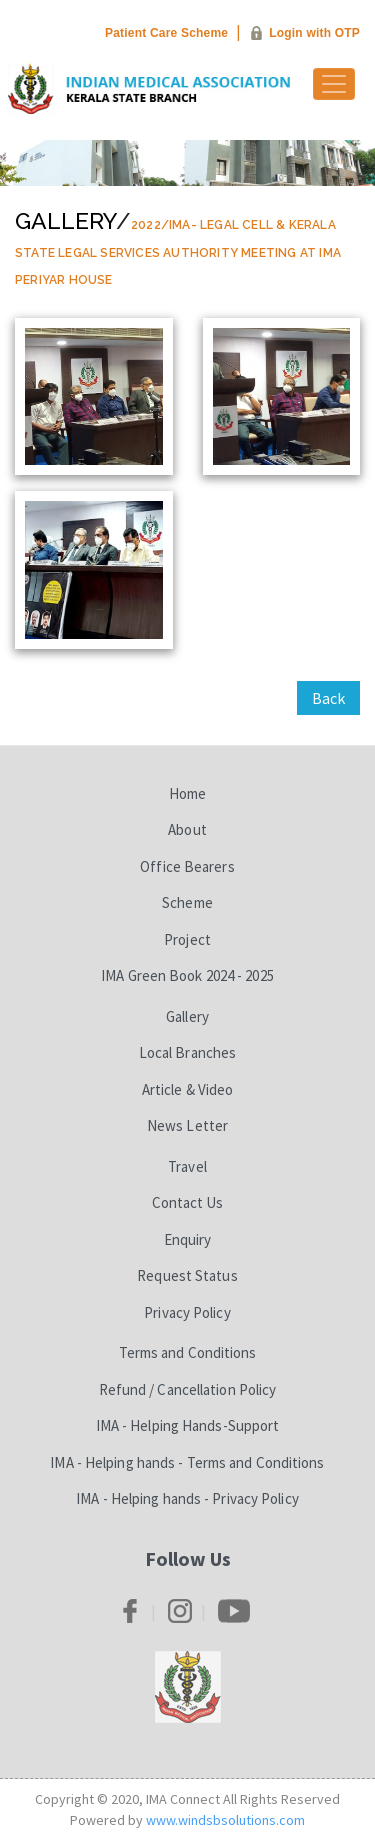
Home (187, 793)
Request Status (187, 1275)
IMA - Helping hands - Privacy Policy (187, 1498)
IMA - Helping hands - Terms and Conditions (187, 1462)
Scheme (187, 902)
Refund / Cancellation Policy (188, 1389)
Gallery (65, 220)
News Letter (187, 1125)
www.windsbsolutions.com (225, 1820)
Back (328, 698)
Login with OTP (314, 33)
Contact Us (188, 1202)
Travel (187, 1166)
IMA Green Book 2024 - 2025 (187, 975)
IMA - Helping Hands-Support (188, 1425)
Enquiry (188, 1239)
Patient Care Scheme (166, 33)
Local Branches (187, 1052)
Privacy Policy (187, 1312)
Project (187, 939)
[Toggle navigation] (334, 84)
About (187, 829)
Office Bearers (187, 866)
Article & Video (188, 1089)
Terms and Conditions (188, 1352)
